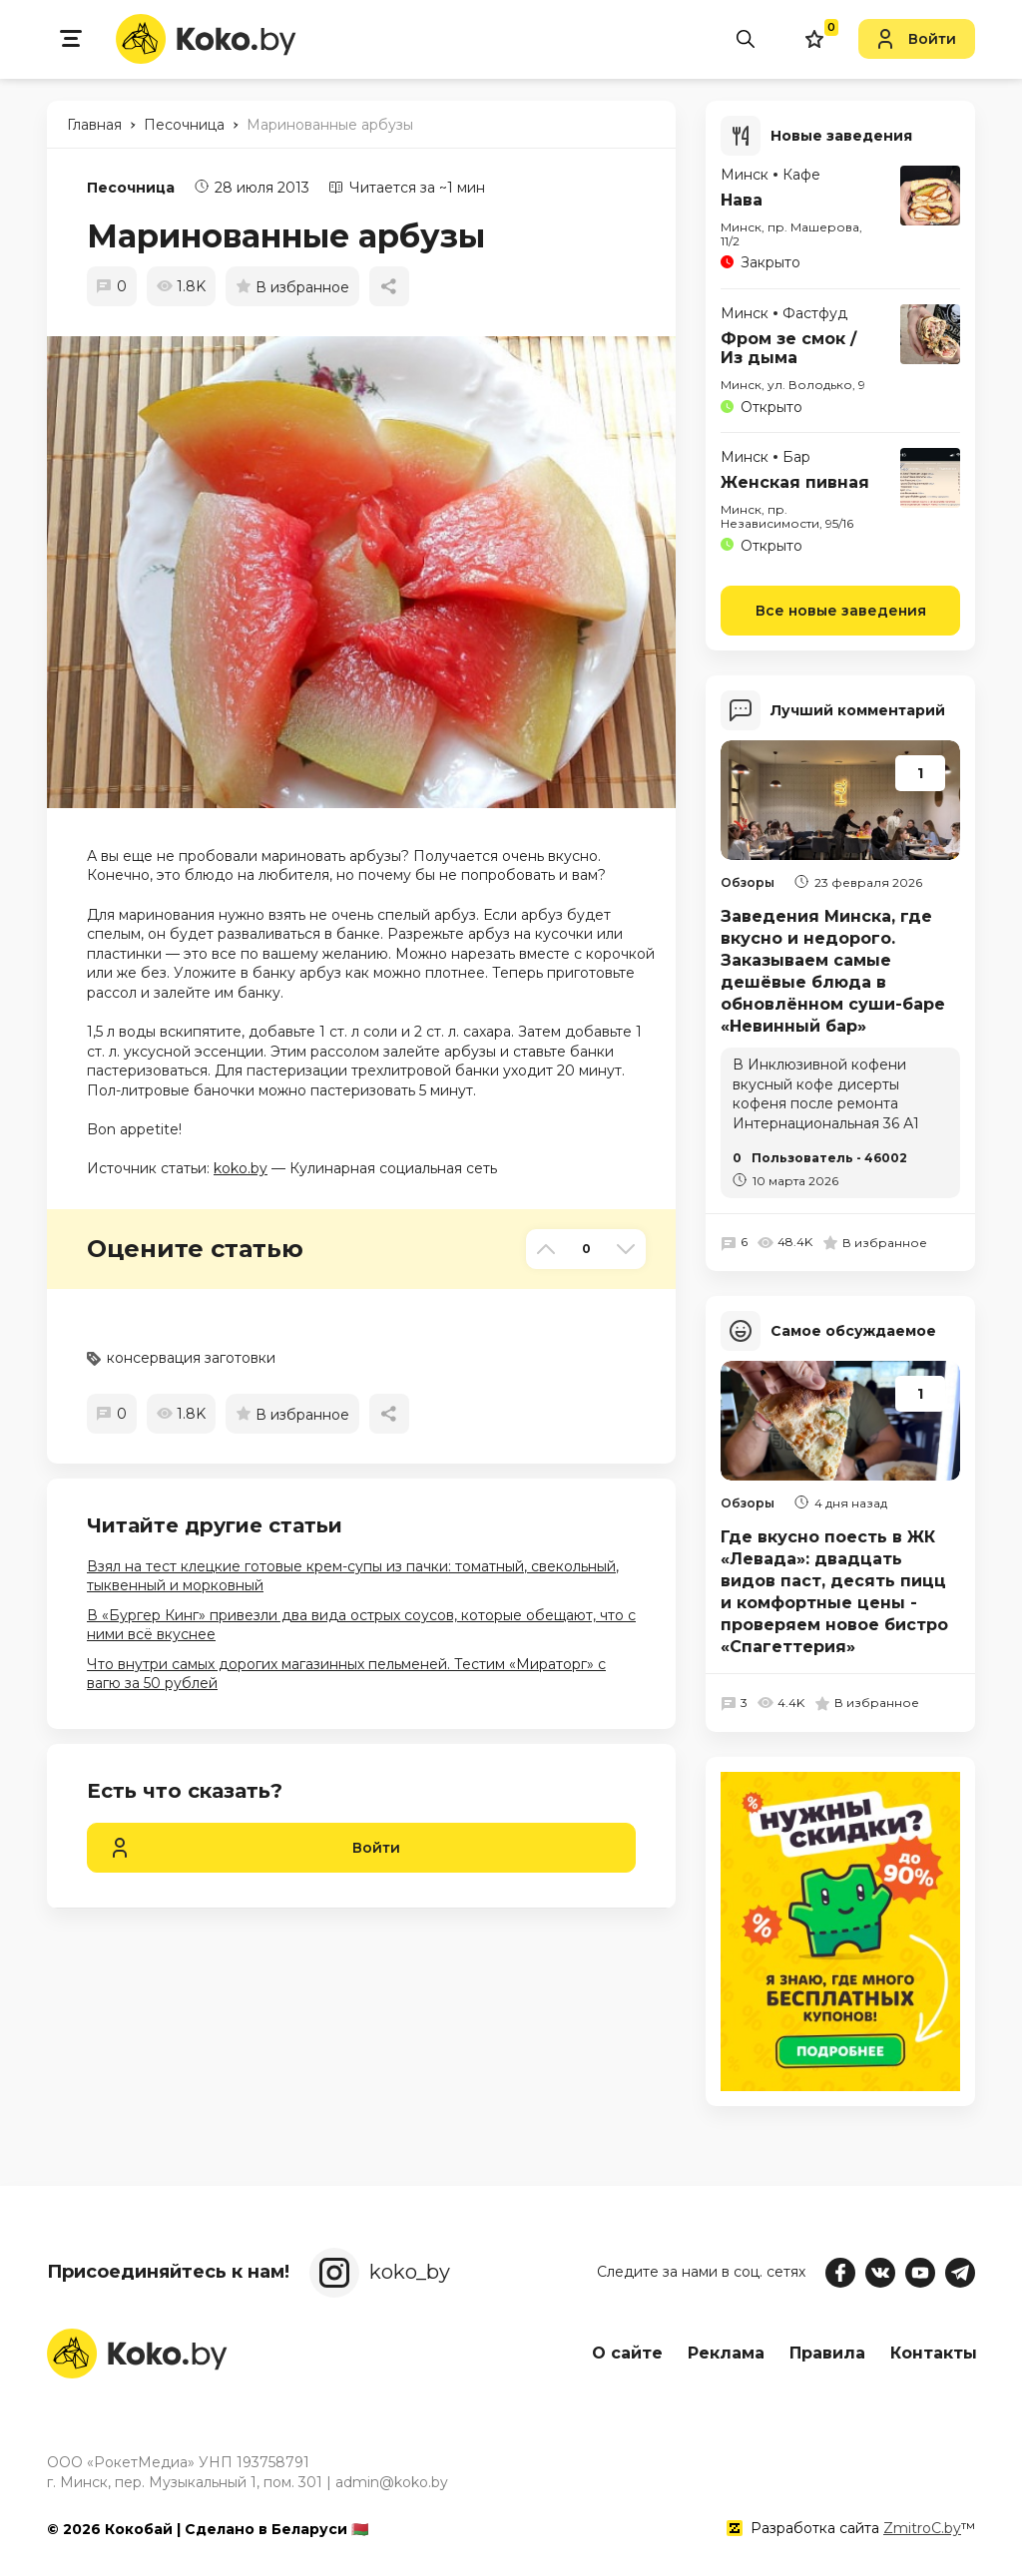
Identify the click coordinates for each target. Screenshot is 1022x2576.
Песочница (131, 188)
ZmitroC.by (922, 2525)
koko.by (240, 1168)
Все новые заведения (841, 608)
